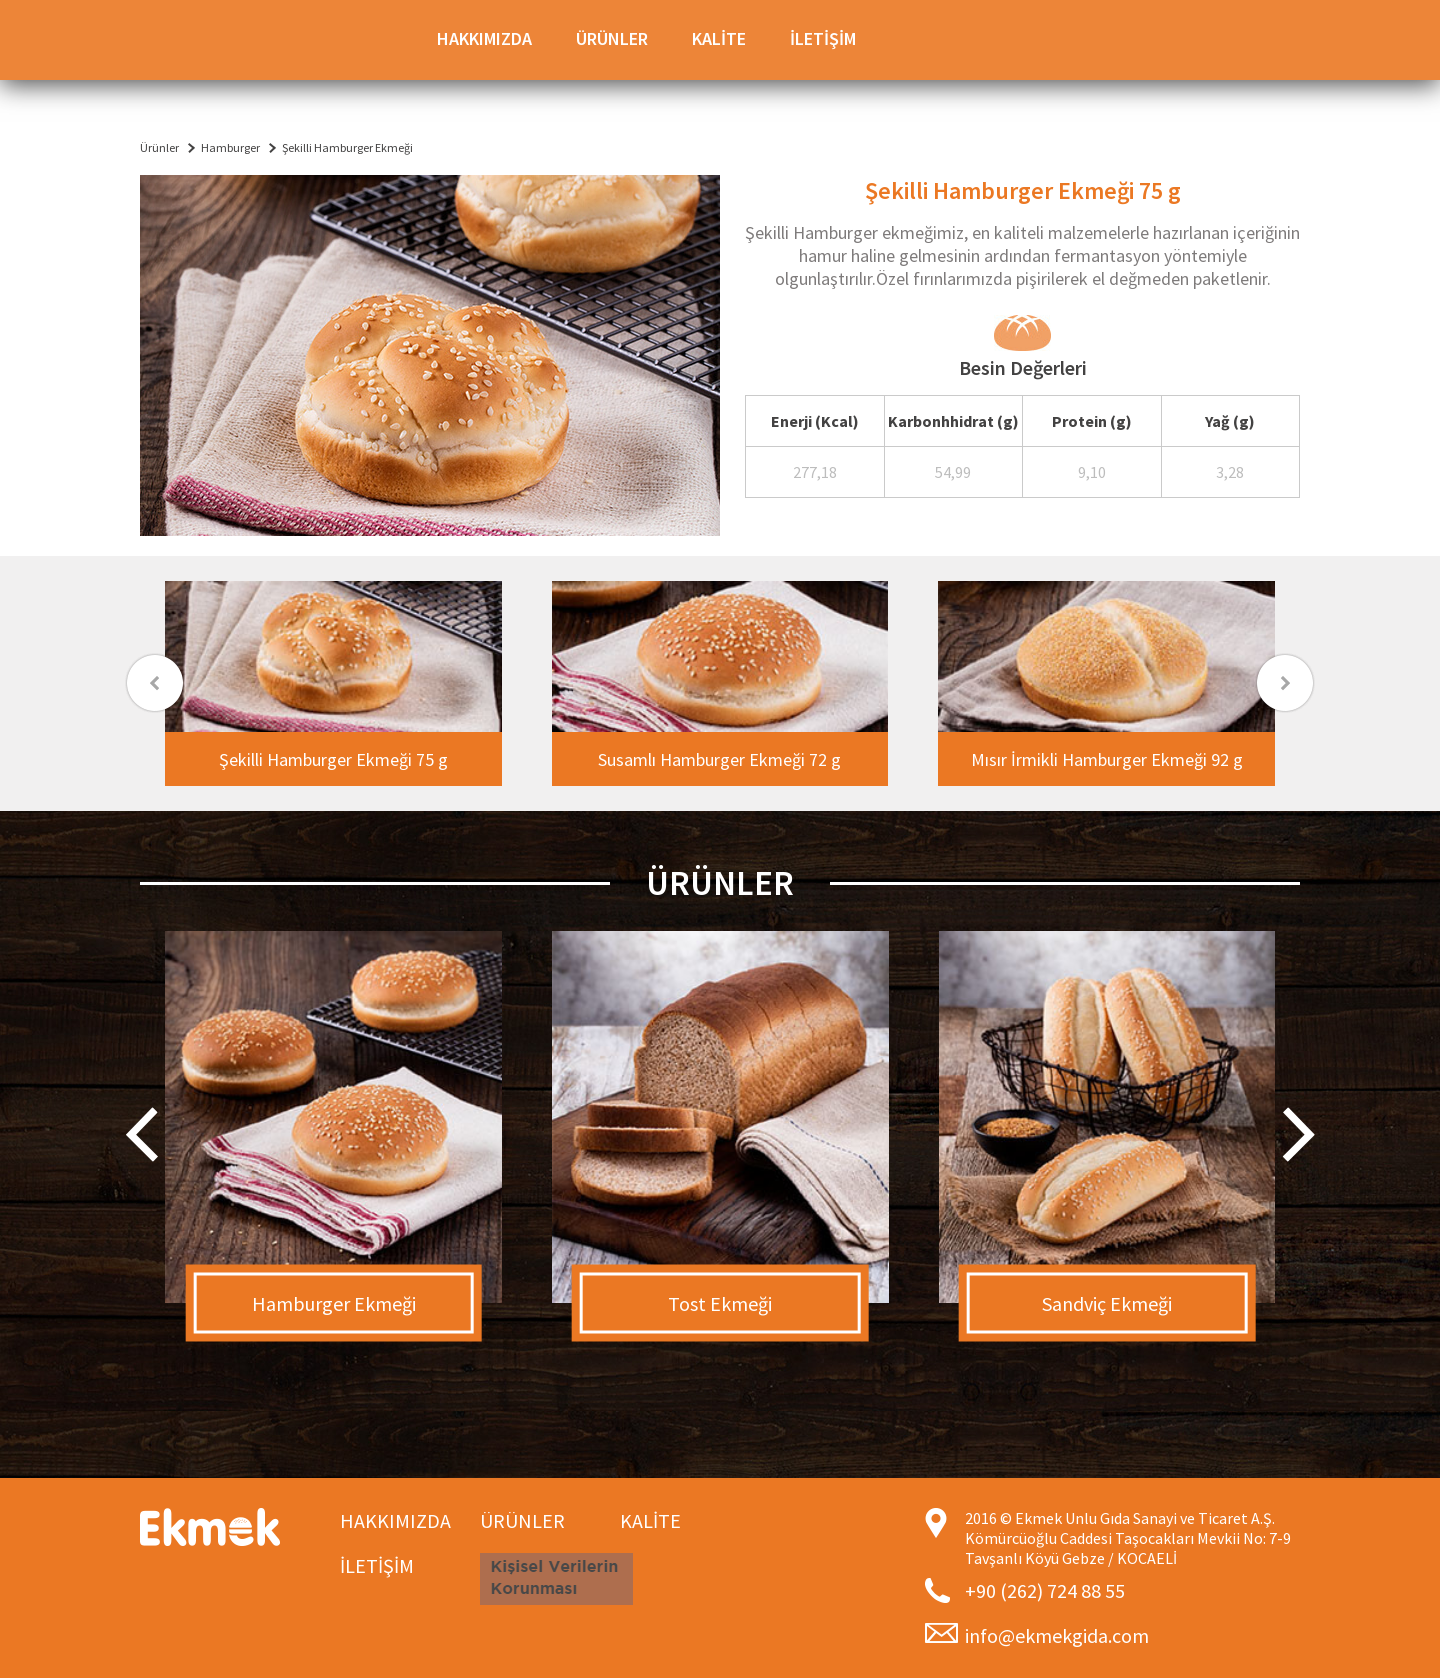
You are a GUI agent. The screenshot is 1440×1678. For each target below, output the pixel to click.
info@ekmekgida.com (1057, 1635)
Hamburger (230, 147)
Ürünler (159, 147)
